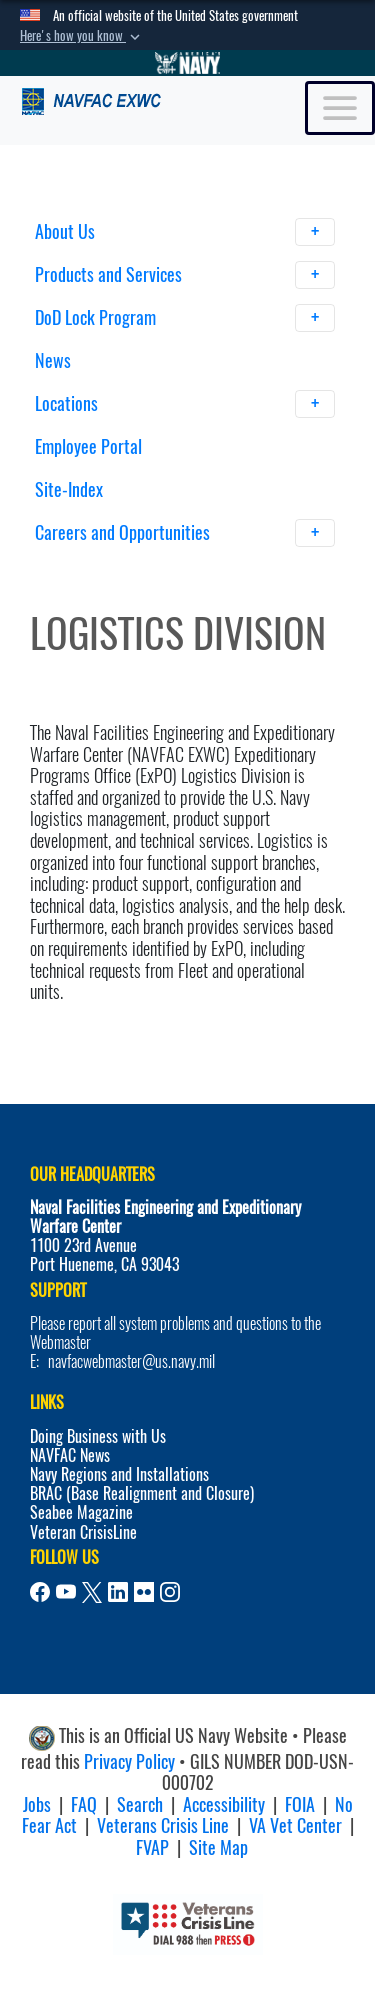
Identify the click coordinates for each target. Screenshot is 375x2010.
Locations (185, 404)
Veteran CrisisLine (83, 1532)
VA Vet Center (295, 1825)
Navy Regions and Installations (119, 1474)
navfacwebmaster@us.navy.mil (131, 1361)
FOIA (300, 1804)
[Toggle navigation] (340, 108)
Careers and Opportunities (185, 533)
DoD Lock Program (185, 318)
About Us (185, 232)
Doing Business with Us (98, 1436)
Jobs (37, 1804)
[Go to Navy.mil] (188, 63)
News (53, 360)
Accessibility (224, 1804)
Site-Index (69, 489)
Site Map (218, 1847)
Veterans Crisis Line (163, 1825)
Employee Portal (88, 446)
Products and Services (185, 275)
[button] (82, 36)
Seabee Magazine (81, 1512)
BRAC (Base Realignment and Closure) (142, 1493)
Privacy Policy (129, 1761)
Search (140, 1804)
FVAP (152, 1847)
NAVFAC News (70, 1455)
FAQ (84, 1804)
